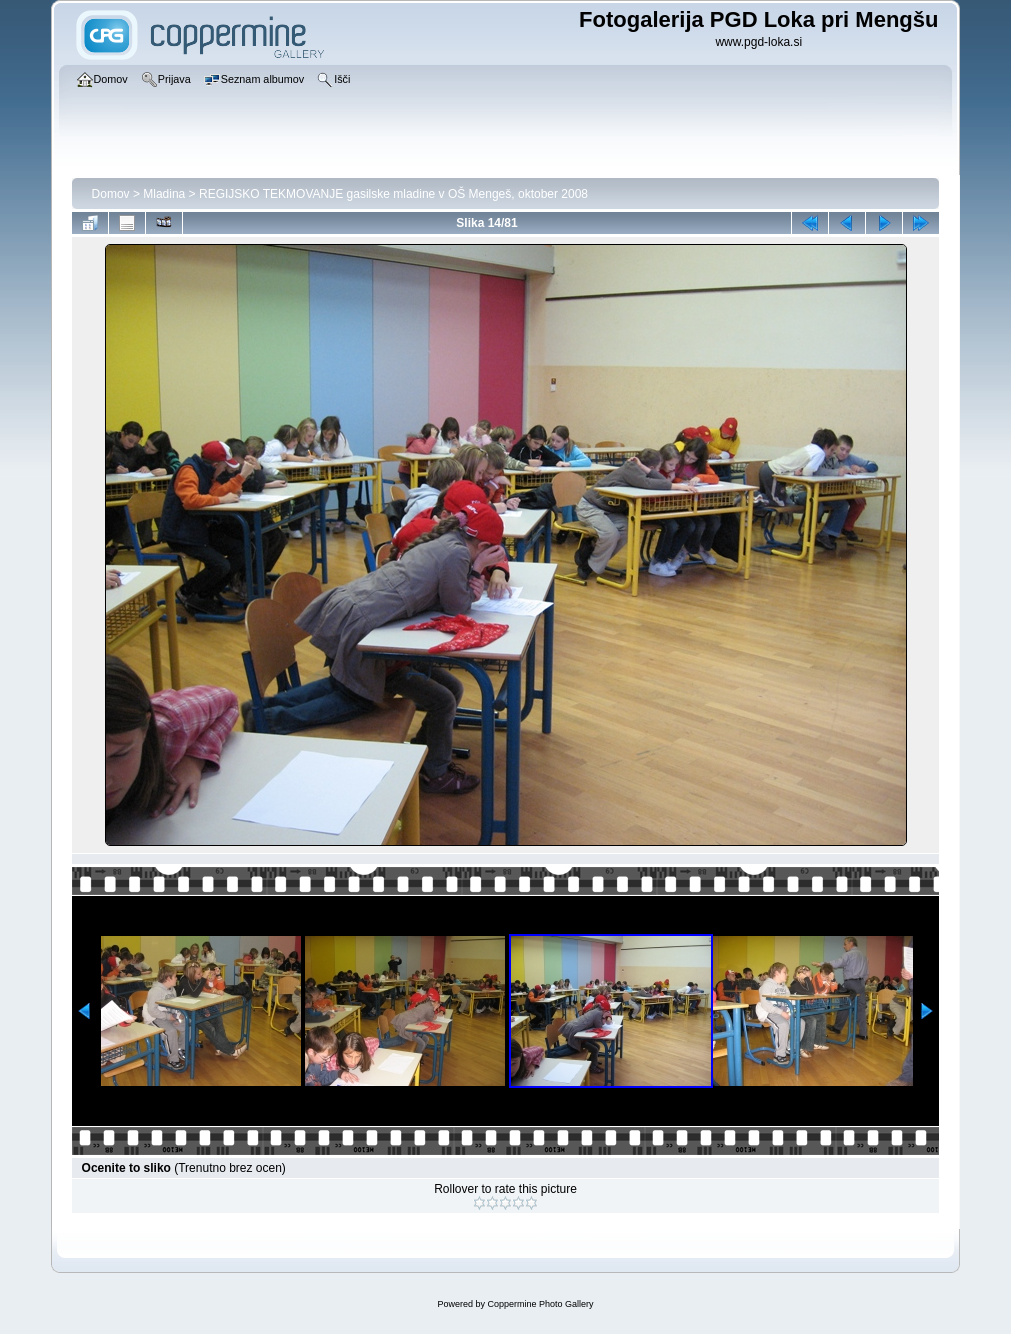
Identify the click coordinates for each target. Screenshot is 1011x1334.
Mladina (164, 194)
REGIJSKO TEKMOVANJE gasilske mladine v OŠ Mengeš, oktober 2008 (393, 194)
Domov (111, 194)
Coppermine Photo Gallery (540, 1304)
